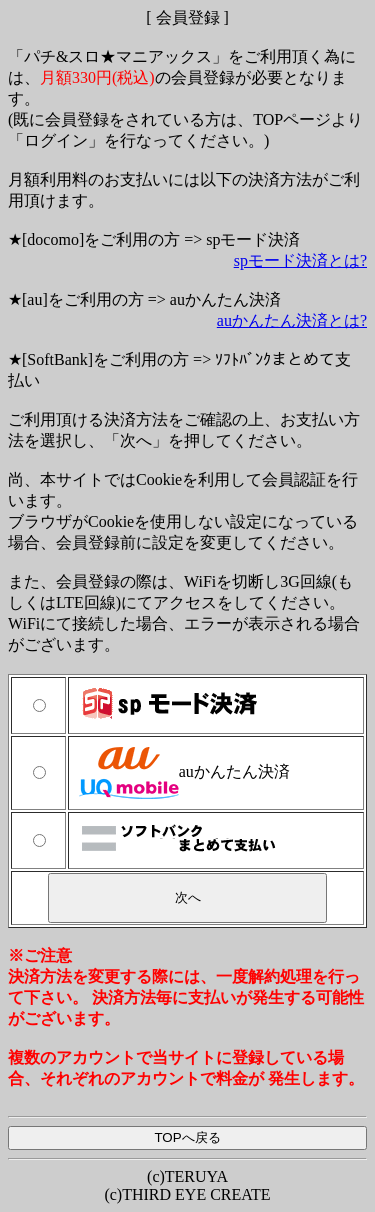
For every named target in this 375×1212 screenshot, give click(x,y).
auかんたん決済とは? (292, 320)
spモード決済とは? (300, 260)
